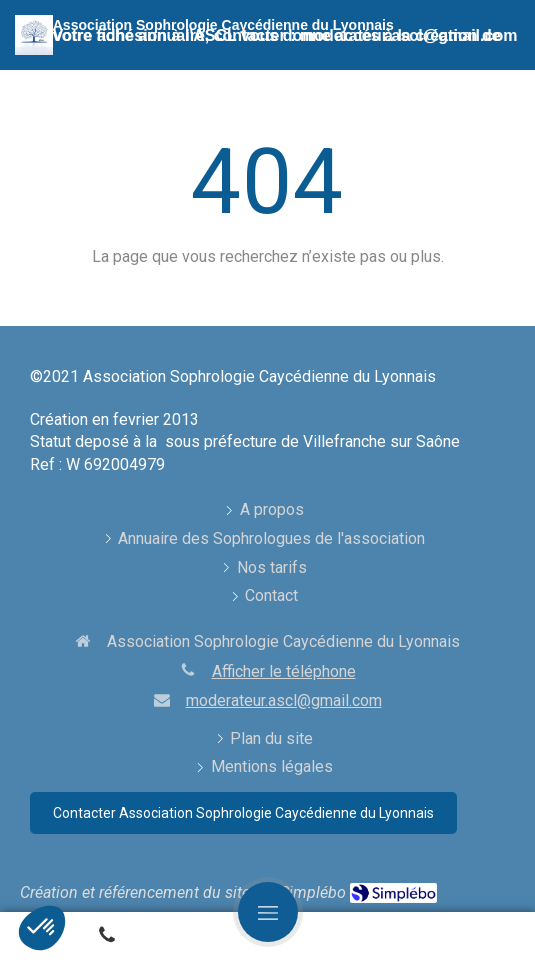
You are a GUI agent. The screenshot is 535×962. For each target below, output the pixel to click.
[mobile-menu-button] (268, 912)
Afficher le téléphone (284, 671)
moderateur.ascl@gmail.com (284, 700)
